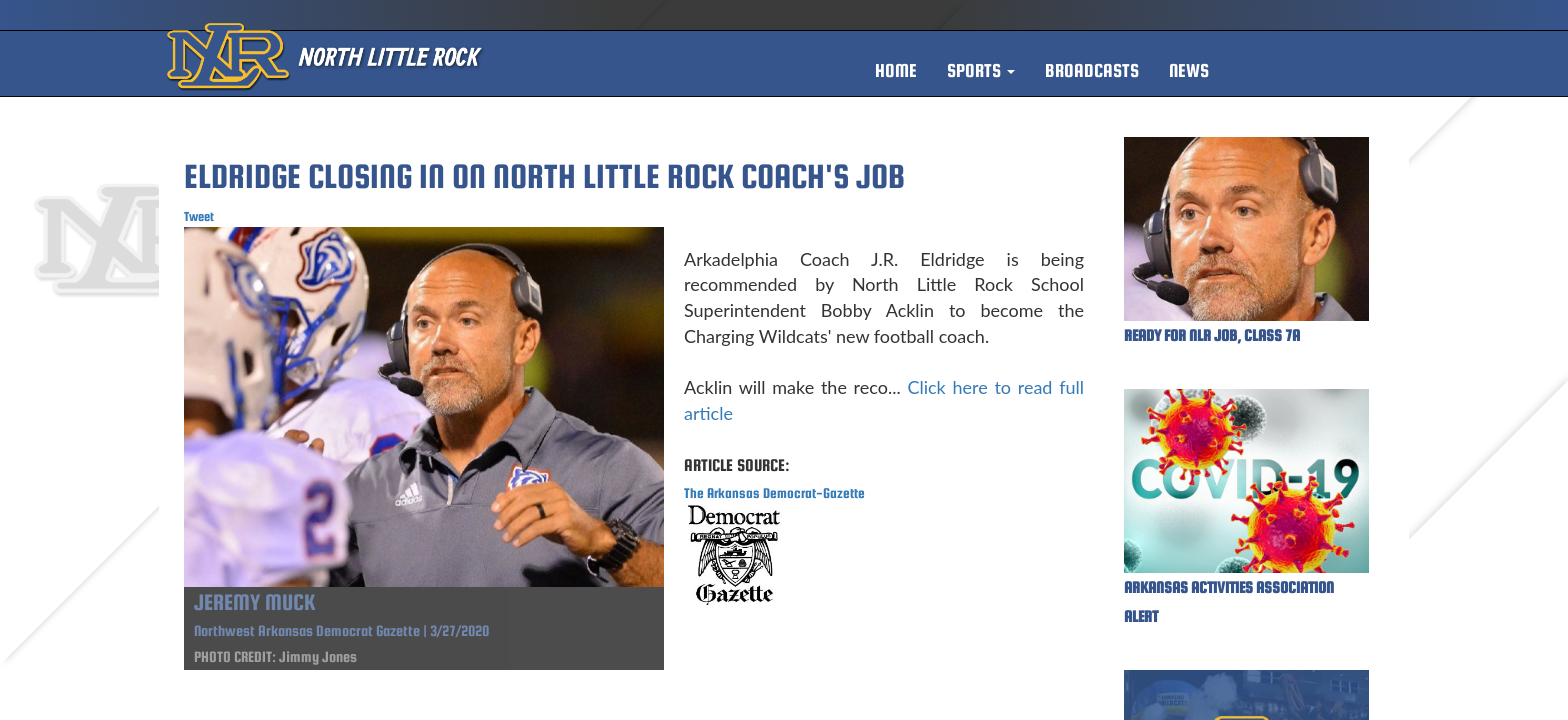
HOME (896, 70)
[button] (981, 71)
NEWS (1189, 70)
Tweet (199, 216)
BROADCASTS (1092, 70)
